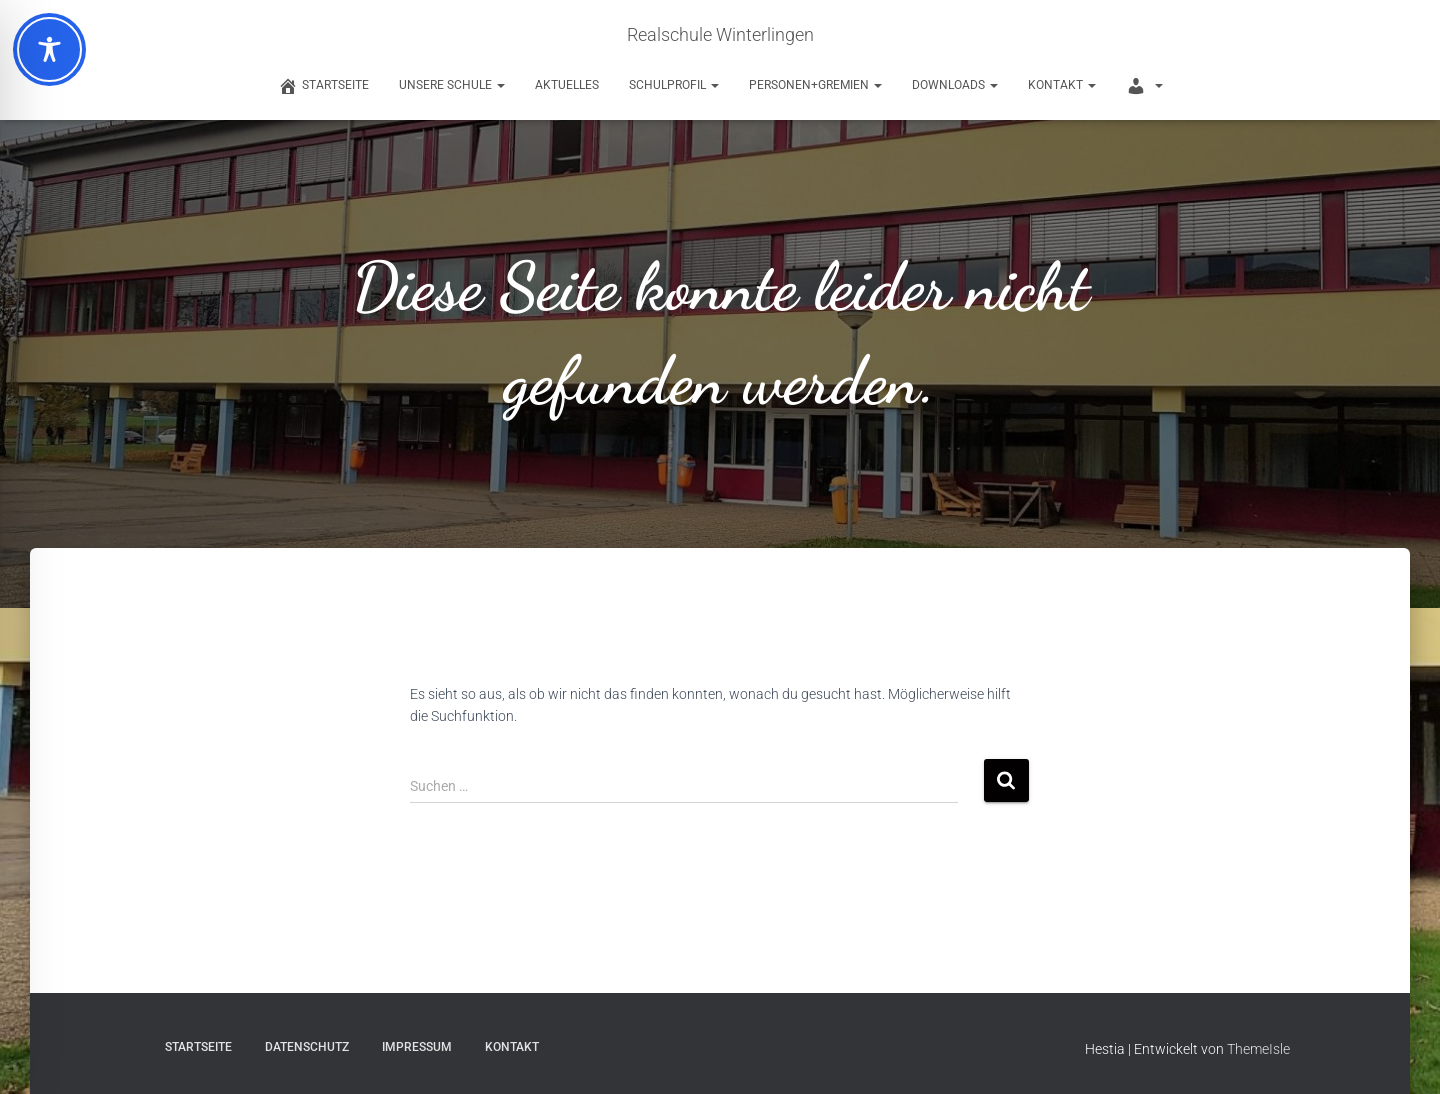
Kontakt (1062, 85)
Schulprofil (674, 85)
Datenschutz (307, 1047)
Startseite (198, 1047)
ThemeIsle (1258, 1049)
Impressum (417, 1047)
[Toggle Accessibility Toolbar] (49, 49)
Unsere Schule (452, 85)
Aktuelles (567, 85)
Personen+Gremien (815, 85)
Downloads (955, 85)
